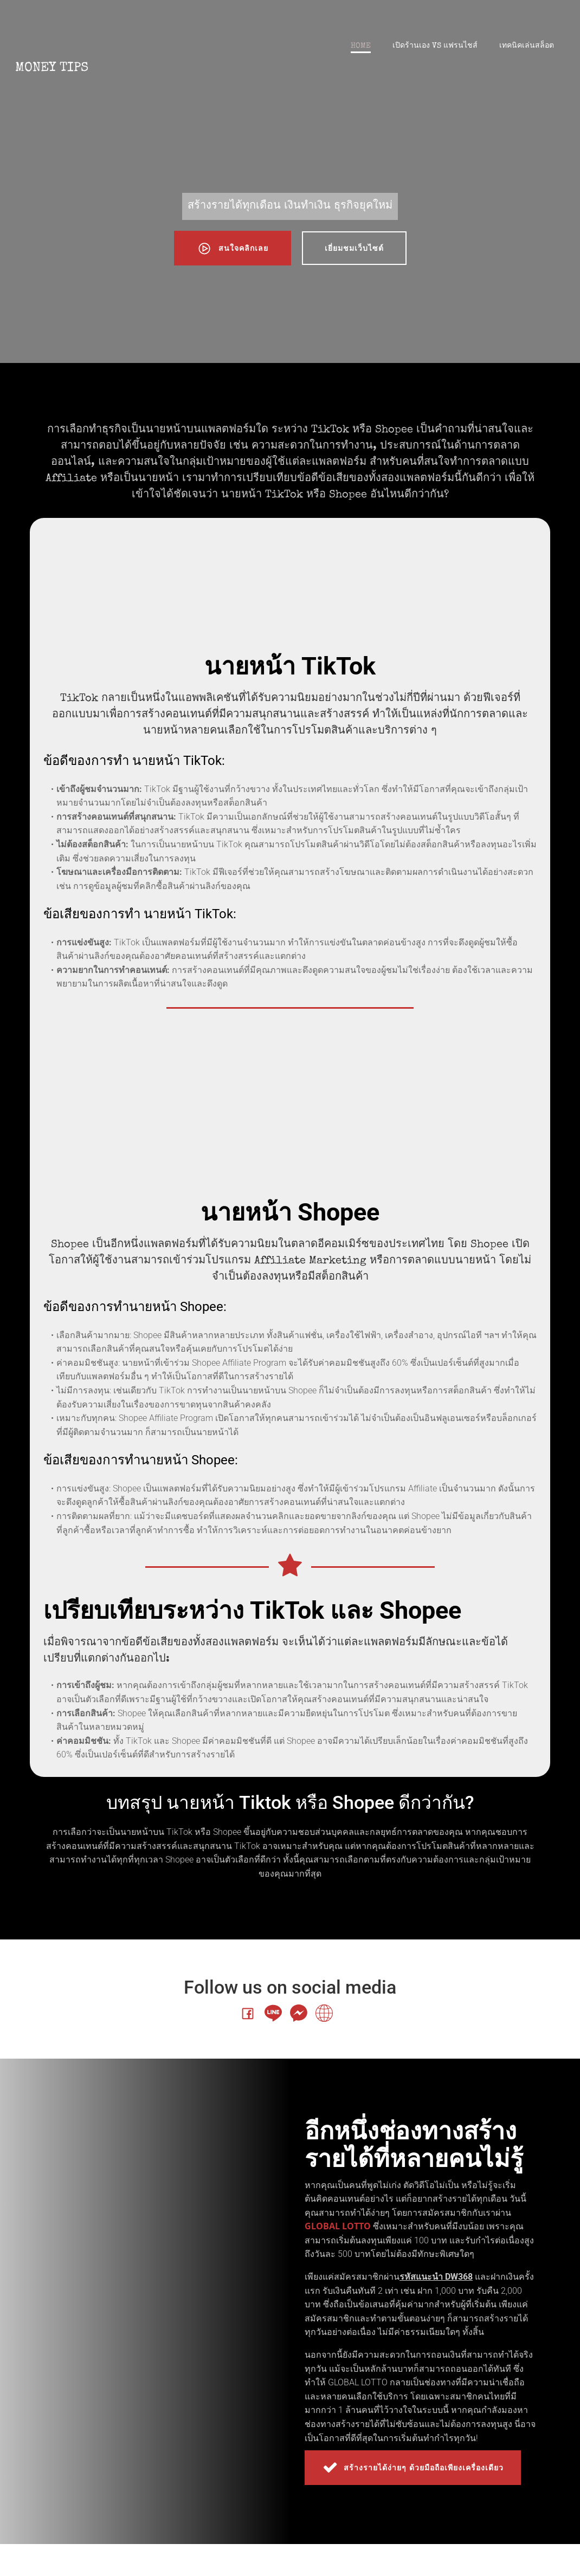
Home (360, 47)
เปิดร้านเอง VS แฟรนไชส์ (433, 47)
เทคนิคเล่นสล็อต (525, 47)
